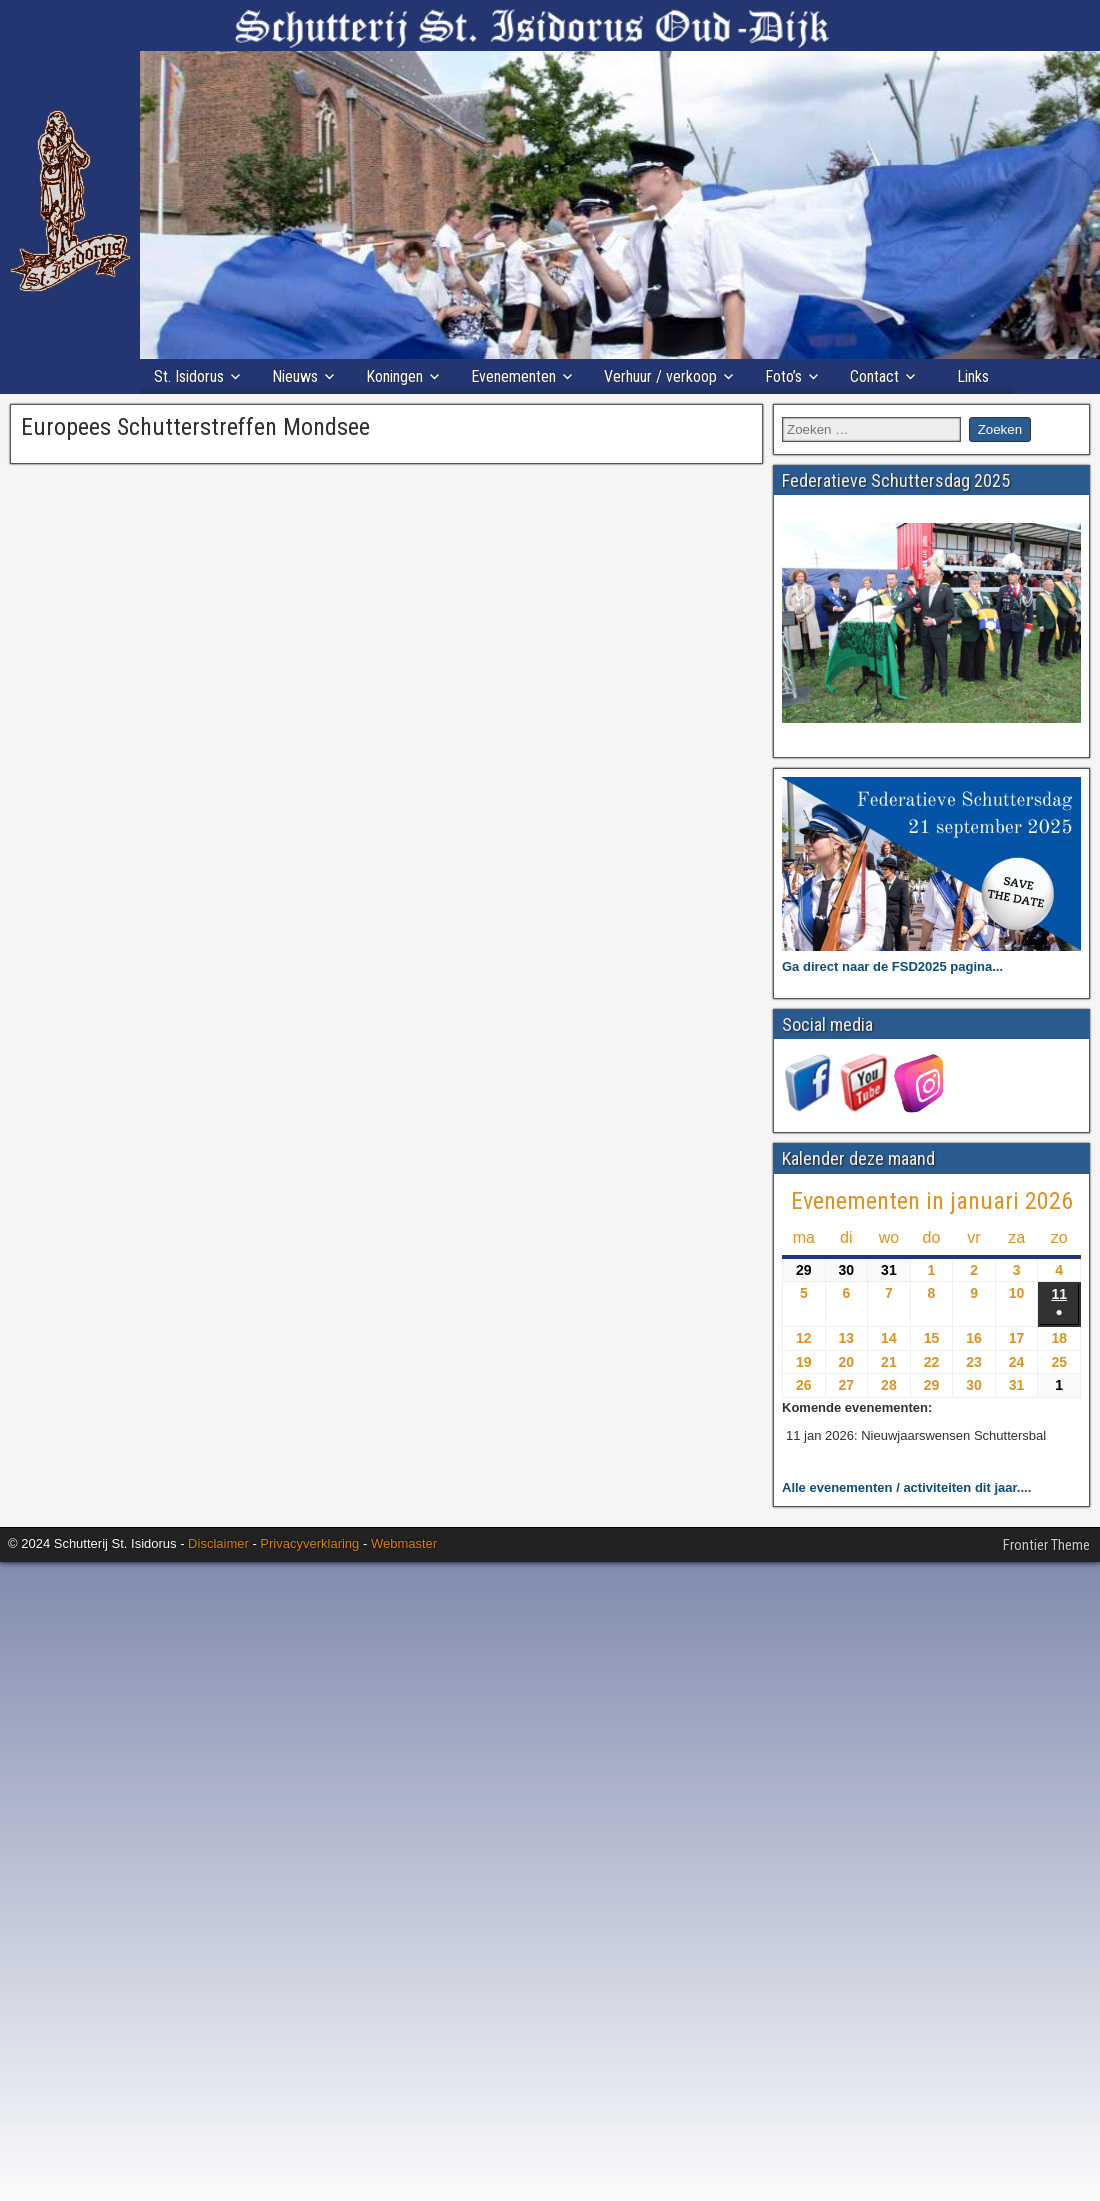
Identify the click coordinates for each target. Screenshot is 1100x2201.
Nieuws (295, 376)
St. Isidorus (189, 376)
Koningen (394, 376)
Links (973, 376)
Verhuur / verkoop (660, 376)
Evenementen (513, 376)
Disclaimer (218, 1543)
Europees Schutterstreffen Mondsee (195, 427)
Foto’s (783, 376)
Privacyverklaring (309, 1543)
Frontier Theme (1046, 1545)
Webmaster (404, 1543)
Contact (874, 376)
